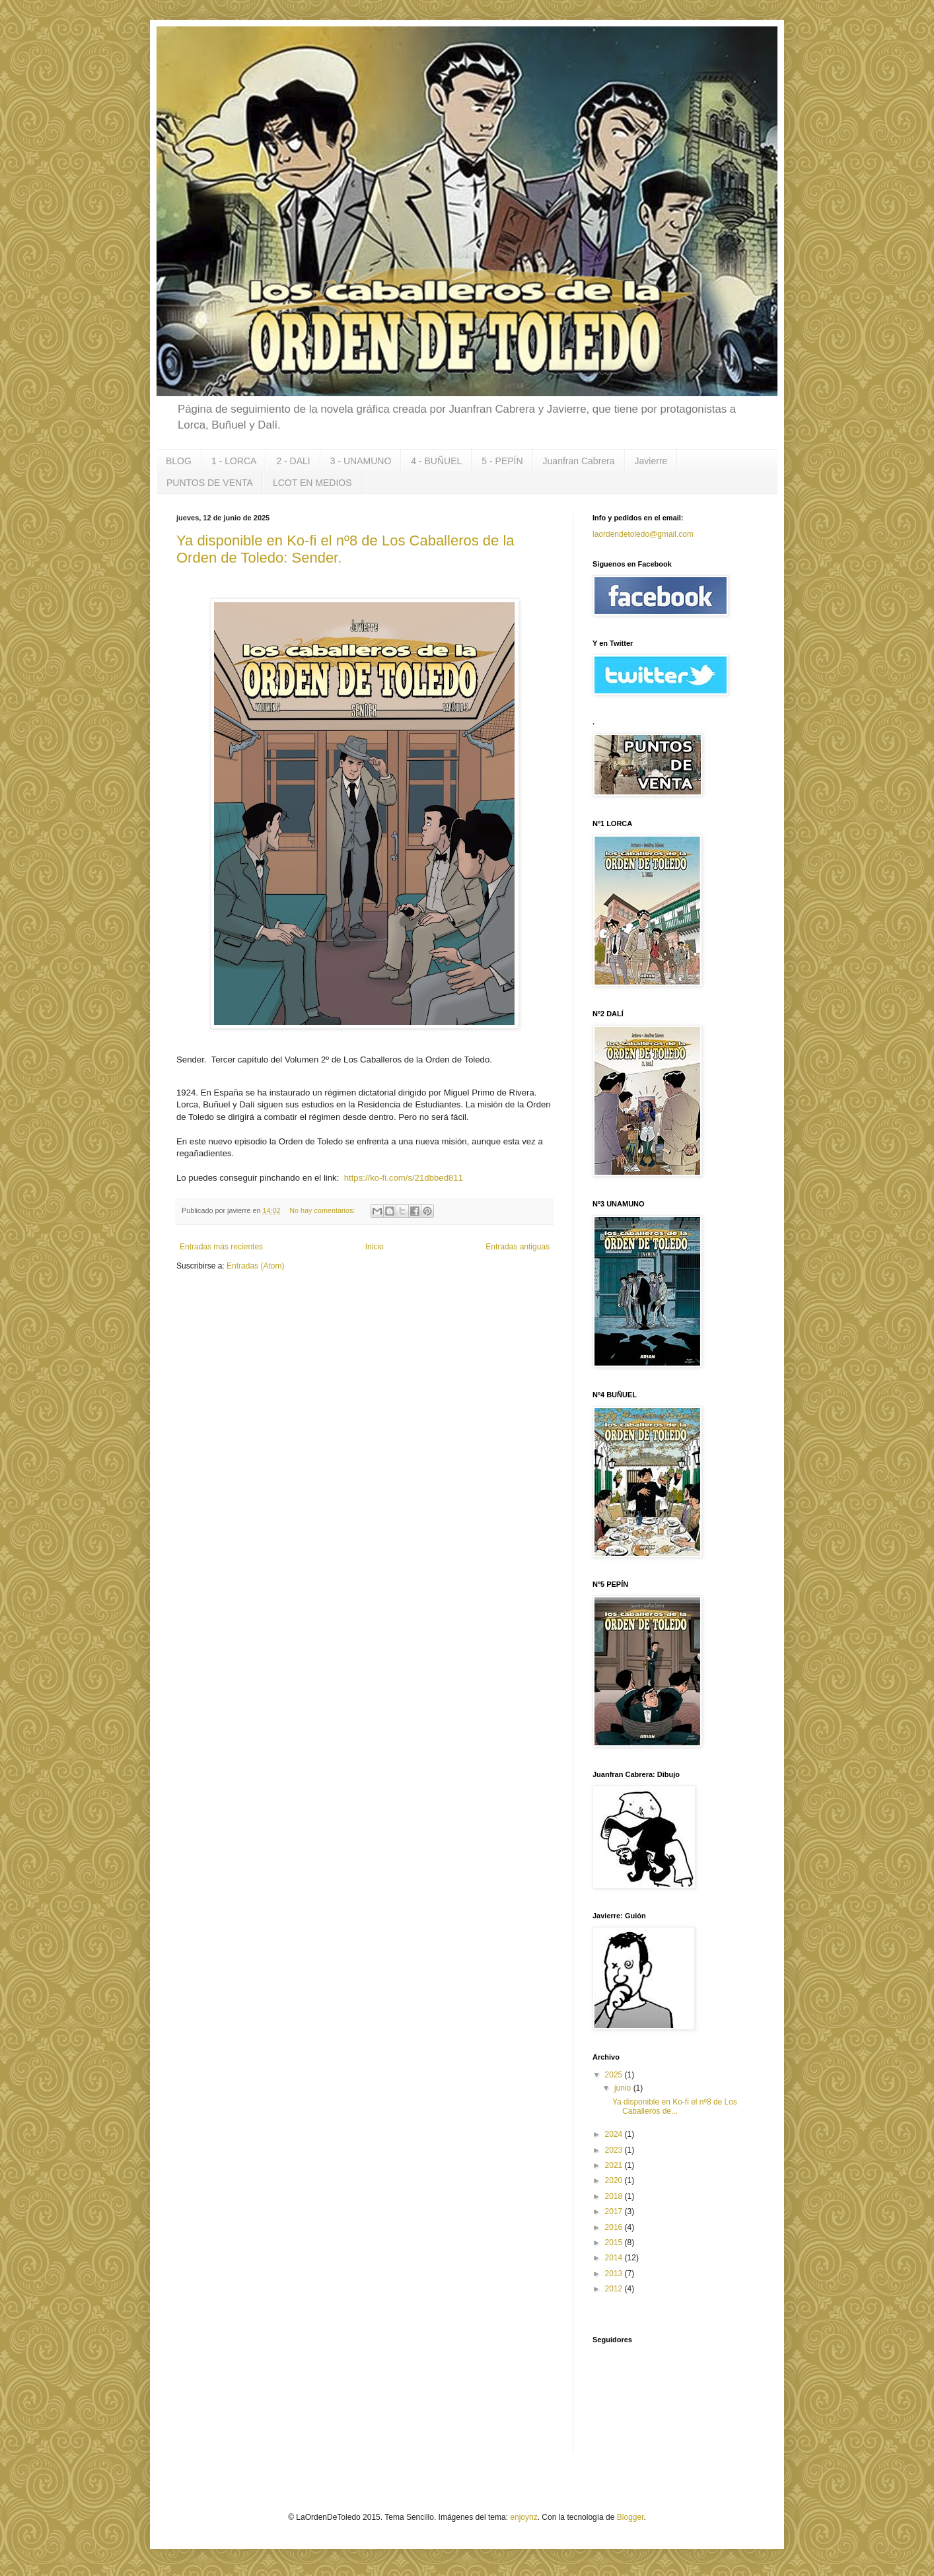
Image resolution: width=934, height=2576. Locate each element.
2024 (615, 2134)
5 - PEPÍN (502, 461)
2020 (615, 2180)
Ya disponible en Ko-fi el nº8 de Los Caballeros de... (674, 2106)
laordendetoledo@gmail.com (643, 534)
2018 (615, 2196)
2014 (615, 2257)
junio (623, 2088)
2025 (615, 2074)
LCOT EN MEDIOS (312, 482)
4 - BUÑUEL (436, 461)
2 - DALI (293, 461)
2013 (615, 2273)
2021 (615, 2165)
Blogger (630, 2517)
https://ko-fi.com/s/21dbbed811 (402, 1178)
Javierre (651, 461)
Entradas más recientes (221, 1246)
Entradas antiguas (517, 1246)
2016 (615, 2227)
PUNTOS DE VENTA (209, 482)
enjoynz (523, 2517)
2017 (615, 2211)
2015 (615, 2242)
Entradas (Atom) (255, 1266)
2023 (615, 2150)
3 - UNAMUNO (361, 461)
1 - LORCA (233, 461)
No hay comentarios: (323, 1210)
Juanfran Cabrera (579, 461)
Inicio (374, 1246)
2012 (615, 2288)
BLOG (179, 461)
